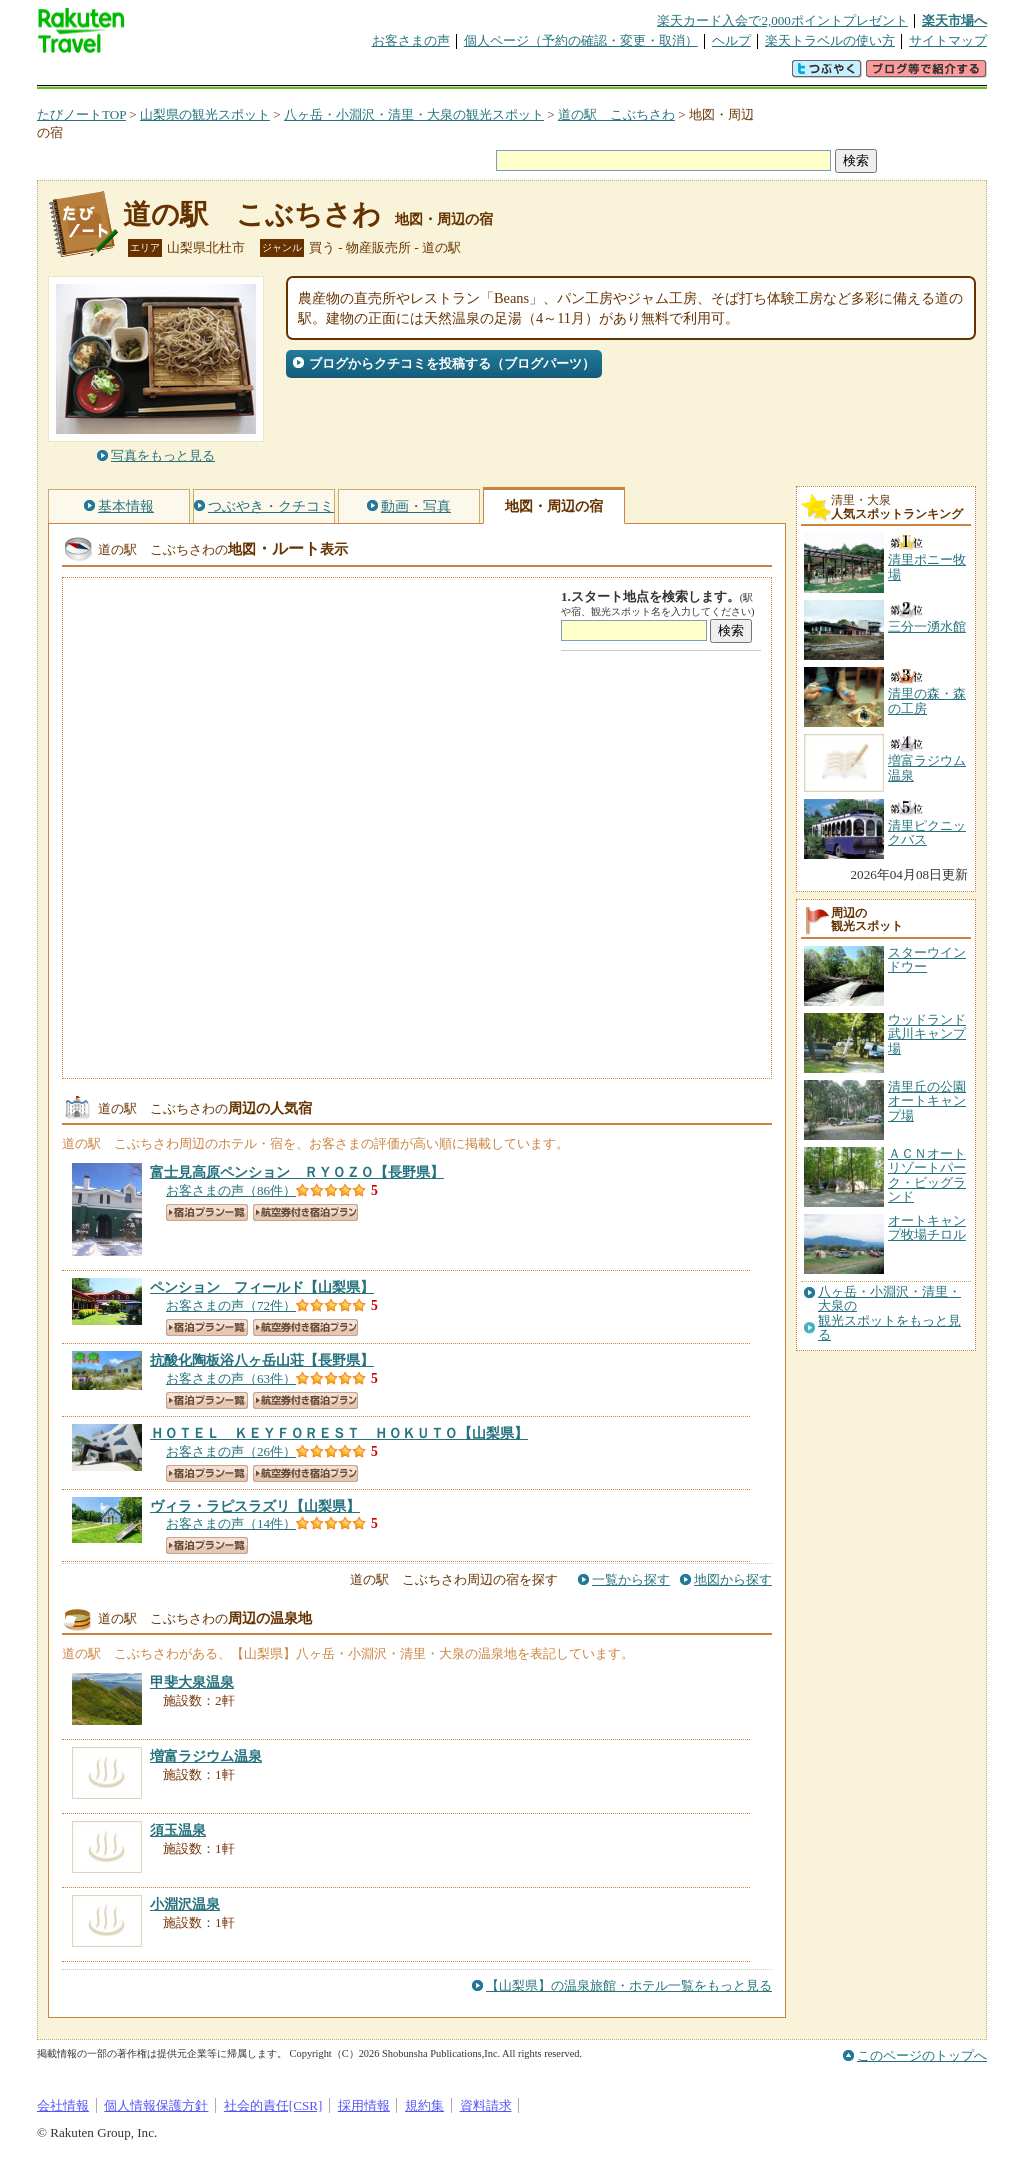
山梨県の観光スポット (205, 114)
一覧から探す (631, 1579)
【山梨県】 (262, 1287)
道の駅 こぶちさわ (616, 114)
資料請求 (486, 2105)
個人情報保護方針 (156, 2105)
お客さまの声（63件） (231, 1378)
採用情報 (364, 2105)
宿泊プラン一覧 (207, 1212)
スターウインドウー (927, 959)
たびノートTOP (81, 114)
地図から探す (733, 1579)
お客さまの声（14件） (231, 1523)
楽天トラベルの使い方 (830, 40)
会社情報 (63, 2105)
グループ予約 (435, 74)
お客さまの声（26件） (231, 1451)
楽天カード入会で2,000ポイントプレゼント (782, 20)
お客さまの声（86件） (231, 1190)
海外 (189, 74)
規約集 (424, 2105)
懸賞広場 (271, 74)
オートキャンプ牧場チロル (927, 1227)
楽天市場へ (954, 20)
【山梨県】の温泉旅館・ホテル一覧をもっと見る (629, 1985)
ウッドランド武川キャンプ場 (927, 1034)
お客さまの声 (411, 40)
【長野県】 (297, 1172)
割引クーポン (353, 74)
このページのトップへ (922, 2055)
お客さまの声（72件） (231, 1305)
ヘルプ (731, 40)
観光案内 (517, 74)
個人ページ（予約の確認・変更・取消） (581, 40)
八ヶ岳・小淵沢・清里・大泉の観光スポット (414, 114)
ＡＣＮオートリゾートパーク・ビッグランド (927, 1175)
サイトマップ (948, 40)
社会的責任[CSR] (273, 2105)
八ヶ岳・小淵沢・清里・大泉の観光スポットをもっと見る (889, 1313)
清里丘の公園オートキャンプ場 (927, 1101)
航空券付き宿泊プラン (305, 1212)
